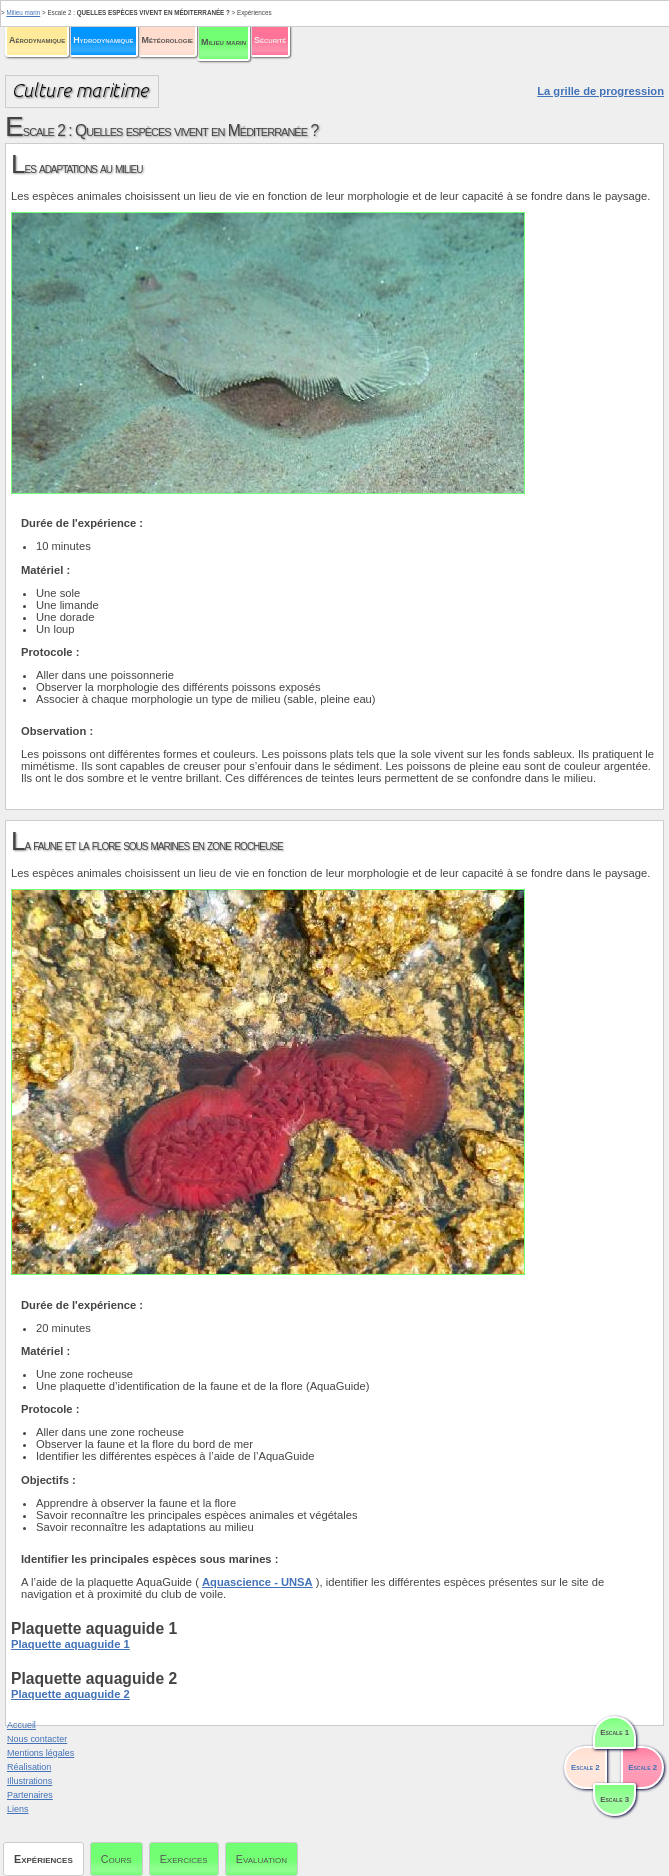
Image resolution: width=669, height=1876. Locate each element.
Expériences (43, 1859)
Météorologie (167, 40)
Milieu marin (223, 42)
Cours (116, 1859)
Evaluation (261, 1859)
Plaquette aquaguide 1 (70, 1644)
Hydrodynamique (103, 40)
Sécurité (270, 40)
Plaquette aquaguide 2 (70, 1694)
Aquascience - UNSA (257, 1582)
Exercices (184, 1859)
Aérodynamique (37, 40)
